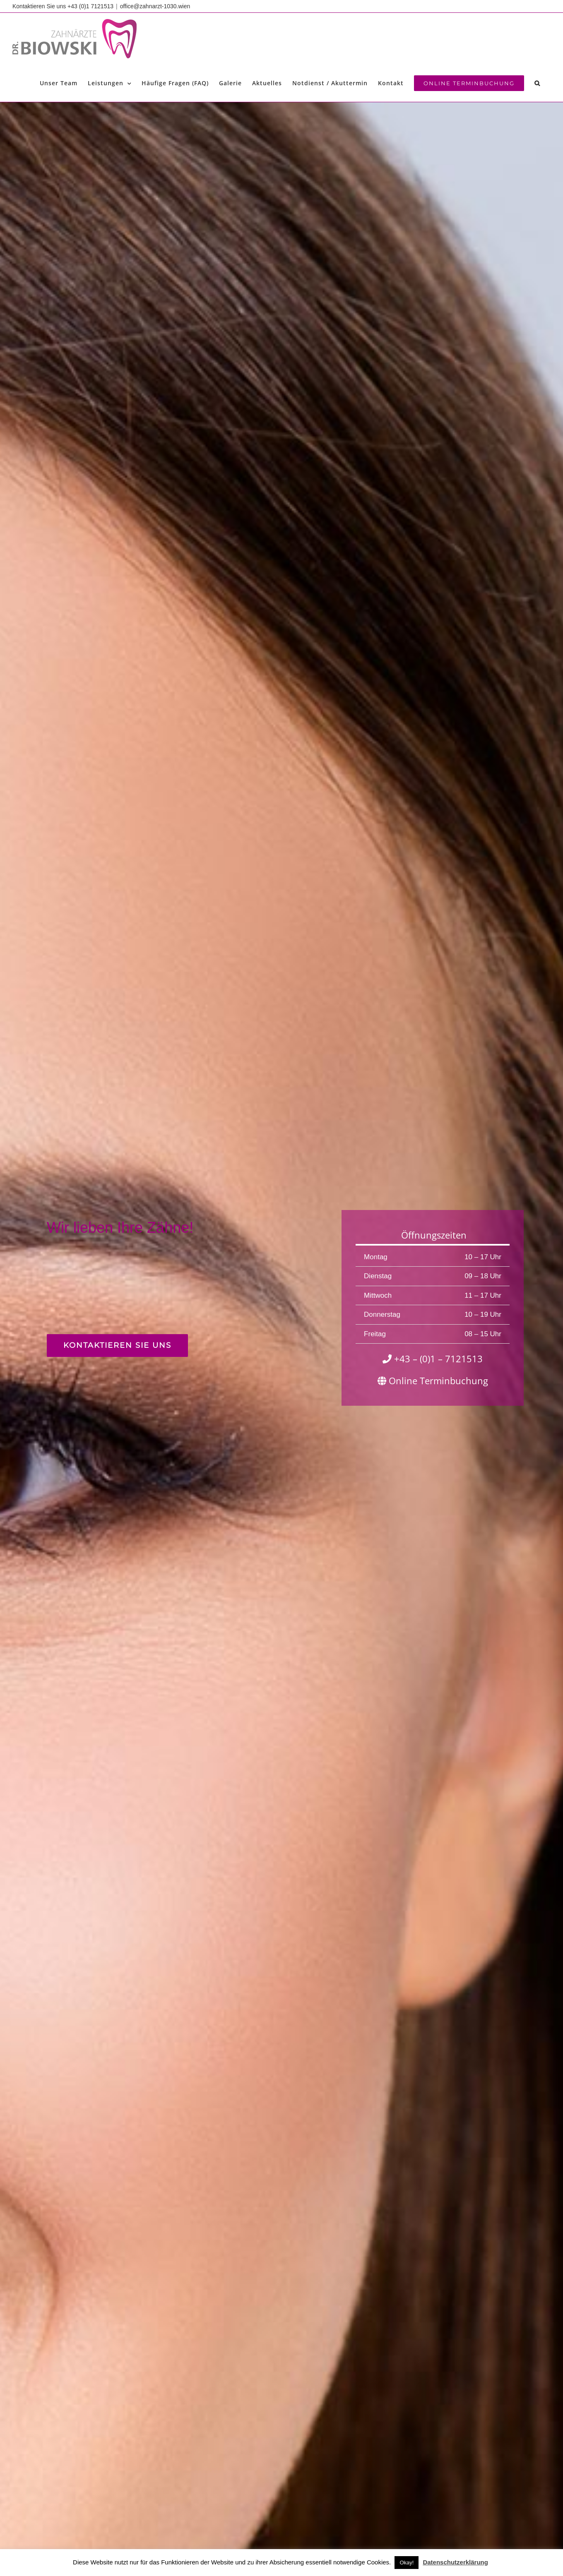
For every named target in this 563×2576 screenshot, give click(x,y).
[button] (537, 83)
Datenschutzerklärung (455, 2562)
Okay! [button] (406, 2562)
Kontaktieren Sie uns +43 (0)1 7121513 (62, 6)
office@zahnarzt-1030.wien (155, 6)
